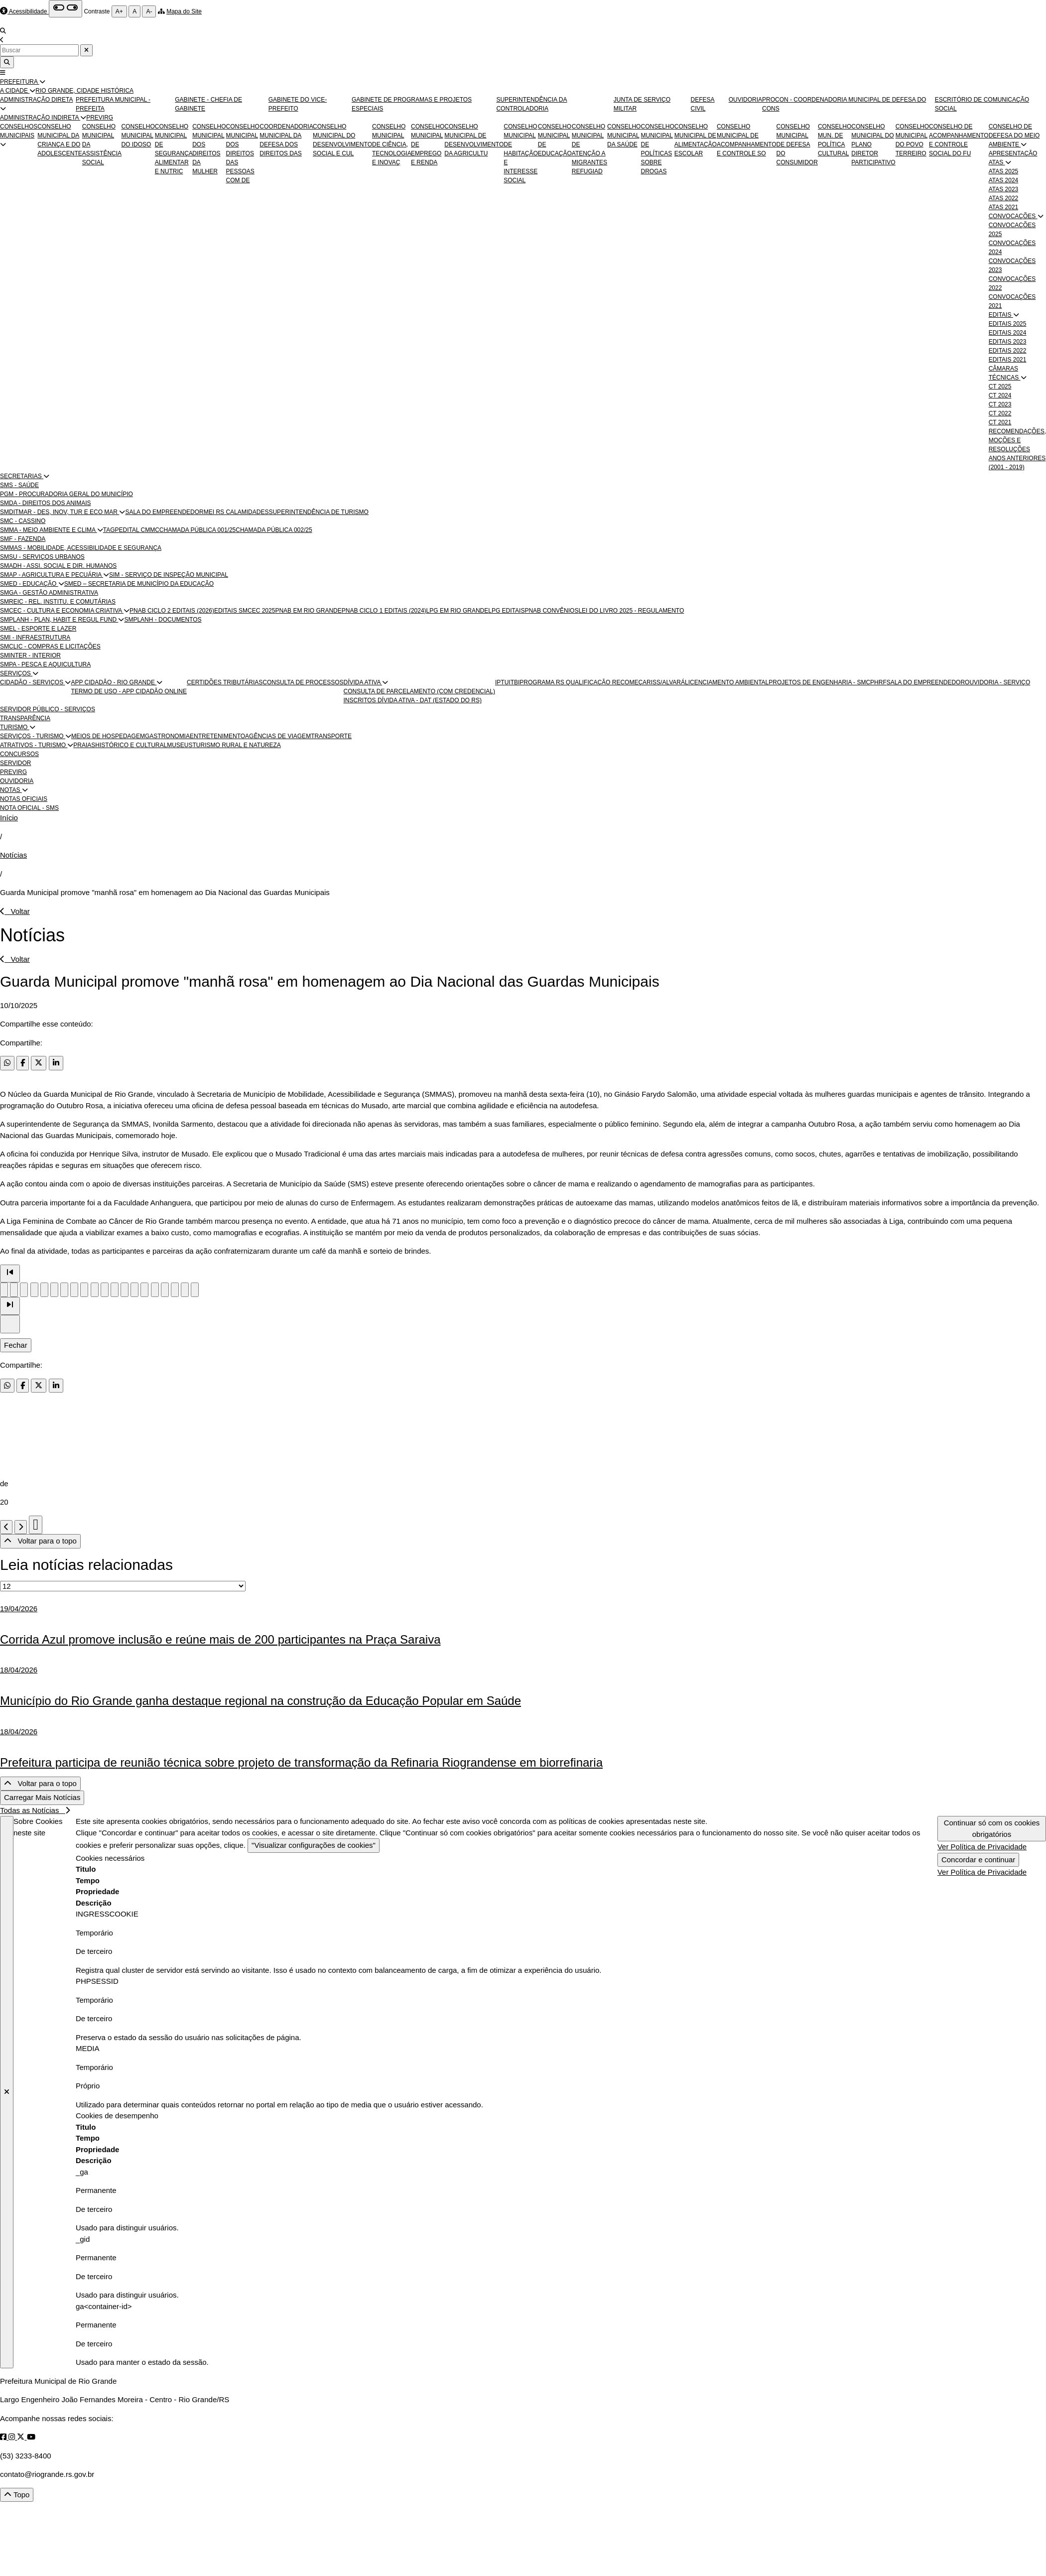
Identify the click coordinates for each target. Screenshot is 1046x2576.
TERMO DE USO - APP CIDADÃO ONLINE (129, 691)
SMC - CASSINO (22, 520)
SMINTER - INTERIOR (30, 655)
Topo (16, 2494)
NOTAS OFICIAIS (23, 798)
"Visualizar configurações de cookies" (314, 1845)
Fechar (15, 1345)
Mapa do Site (184, 11)
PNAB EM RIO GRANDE (308, 610)
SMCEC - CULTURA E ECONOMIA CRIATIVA (62, 610)
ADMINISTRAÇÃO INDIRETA (40, 117)
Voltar (15, 911)
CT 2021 (1000, 422)
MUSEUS (179, 745)
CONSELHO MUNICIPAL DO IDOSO (137, 135)
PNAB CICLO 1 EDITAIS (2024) (384, 610)
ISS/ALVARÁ (668, 682)
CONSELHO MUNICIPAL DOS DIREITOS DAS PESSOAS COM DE (243, 153)
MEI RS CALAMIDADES (236, 512)
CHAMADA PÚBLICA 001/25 (197, 529)
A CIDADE (14, 90)
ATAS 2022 (1004, 198)
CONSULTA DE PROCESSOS (302, 682)
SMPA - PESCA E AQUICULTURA (45, 664)
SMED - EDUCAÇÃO (29, 583)
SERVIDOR (15, 763)
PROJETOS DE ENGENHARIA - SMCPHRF (827, 682)
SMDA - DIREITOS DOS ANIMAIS (45, 503)
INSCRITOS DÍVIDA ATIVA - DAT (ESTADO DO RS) (413, 700)
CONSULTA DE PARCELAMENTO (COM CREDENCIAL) (420, 691)
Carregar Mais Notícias (42, 1797)
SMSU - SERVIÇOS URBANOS (42, 556)
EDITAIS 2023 (1008, 341)
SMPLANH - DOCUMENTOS (162, 619)
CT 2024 (1000, 395)
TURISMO (14, 727)
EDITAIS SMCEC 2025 (244, 610)
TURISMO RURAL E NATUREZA (237, 745)
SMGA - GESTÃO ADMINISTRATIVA (49, 592)
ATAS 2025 (1004, 171)
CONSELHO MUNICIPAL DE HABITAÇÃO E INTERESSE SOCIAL (520, 153)
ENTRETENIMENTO (217, 736)
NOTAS (11, 789)
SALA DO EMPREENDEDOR (164, 512)
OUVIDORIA (745, 99)
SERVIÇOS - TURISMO (32, 736)
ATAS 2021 (1004, 207)
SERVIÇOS (16, 673)
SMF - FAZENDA (22, 538)
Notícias (13, 855)
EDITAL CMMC (139, 529)
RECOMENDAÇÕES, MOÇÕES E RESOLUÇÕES (1017, 440)
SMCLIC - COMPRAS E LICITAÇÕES (50, 646)
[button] (42, 82)
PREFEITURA (19, 81)
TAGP (111, 529)
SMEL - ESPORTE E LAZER (38, 628)
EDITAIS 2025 (1008, 323)
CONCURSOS (19, 754)
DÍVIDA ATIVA (363, 682)
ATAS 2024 (1004, 180)
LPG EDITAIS (506, 610)
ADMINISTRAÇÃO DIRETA (36, 99)
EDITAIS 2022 (1008, 350)
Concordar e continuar (978, 1859)
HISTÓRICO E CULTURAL (131, 745)
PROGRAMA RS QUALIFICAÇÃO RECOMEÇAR (585, 682)
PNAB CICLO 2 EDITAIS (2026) (172, 610)
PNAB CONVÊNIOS (551, 610)
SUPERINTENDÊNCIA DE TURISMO (318, 512)
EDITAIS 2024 (1008, 332)
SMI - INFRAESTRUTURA (35, 637)
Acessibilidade (28, 11)
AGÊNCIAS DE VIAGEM (278, 736)
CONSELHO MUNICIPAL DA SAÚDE (624, 135)
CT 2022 (1000, 413)
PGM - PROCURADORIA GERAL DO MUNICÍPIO (66, 494)
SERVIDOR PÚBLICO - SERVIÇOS (47, 709)
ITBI (514, 682)
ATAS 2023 (1004, 189)
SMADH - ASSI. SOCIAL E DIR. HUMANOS (58, 565)
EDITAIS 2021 (1008, 359)
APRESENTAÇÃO (1013, 153)
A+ (119, 11)
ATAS (997, 162)
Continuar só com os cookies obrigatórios (992, 1828)
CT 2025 (1000, 386)
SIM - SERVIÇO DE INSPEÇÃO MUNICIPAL (168, 574)
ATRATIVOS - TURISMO (33, 745)
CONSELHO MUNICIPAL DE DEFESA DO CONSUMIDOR (797, 144)
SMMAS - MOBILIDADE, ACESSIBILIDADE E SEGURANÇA (80, 547)
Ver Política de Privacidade (982, 1846)
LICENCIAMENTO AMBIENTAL (727, 682)
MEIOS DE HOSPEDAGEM (108, 736)
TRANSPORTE (331, 736)
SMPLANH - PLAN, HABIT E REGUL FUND (59, 619)
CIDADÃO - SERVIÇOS (32, 682)
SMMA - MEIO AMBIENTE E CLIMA (48, 529)
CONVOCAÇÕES (1013, 216)
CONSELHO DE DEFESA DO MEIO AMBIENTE (1014, 135)
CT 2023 (1000, 404)
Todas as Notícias (35, 1810)
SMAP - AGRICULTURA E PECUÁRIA (51, 574)
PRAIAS (84, 745)
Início (9, 817)
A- (149, 11)
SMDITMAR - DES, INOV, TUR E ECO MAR (59, 512)
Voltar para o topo (40, 1541)
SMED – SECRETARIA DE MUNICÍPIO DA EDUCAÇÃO (139, 583)
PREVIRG (99, 117)
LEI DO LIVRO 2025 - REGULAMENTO (631, 610)
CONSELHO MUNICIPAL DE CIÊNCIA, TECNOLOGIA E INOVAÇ (391, 144)
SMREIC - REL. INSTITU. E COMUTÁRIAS (58, 601)
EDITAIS (1001, 314)
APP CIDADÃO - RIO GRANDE (113, 682)
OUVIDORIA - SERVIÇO (997, 682)
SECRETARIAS (21, 476)
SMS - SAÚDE (19, 485)
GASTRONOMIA (167, 736)
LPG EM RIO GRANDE (457, 610)
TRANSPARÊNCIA (25, 718)
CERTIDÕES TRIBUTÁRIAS (224, 682)
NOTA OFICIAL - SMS (29, 807)
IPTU (502, 682)
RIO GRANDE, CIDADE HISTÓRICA (84, 90)
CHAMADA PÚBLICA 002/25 (274, 529)
